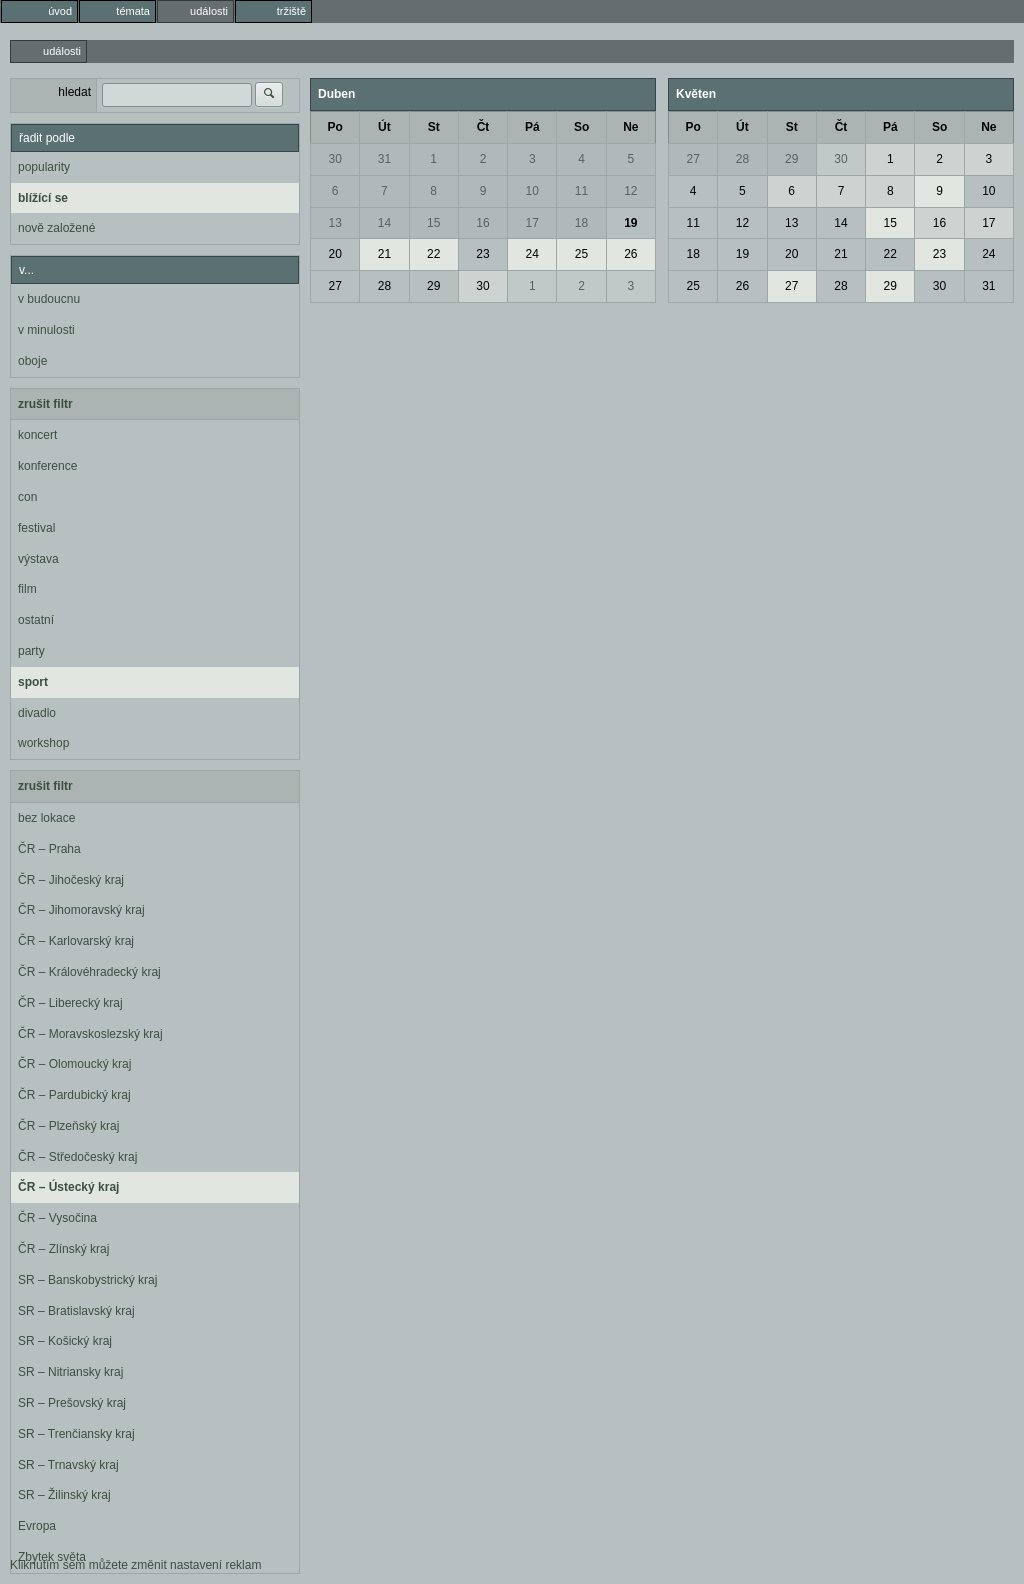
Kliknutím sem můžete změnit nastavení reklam (135, 1565)
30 (334, 159)
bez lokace (46, 818)
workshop (43, 743)
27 (334, 286)
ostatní (36, 620)
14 (384, 223)
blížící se (43, 198)
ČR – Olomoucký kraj (74, 1064)
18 (581, 223)
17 (532, 223)
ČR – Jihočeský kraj (71, 880)
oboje (32, 361)
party (31, 651)
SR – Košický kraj (65, 1341)
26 (630, 254)
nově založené (56, 228)
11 (581, 191)
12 (630, 191)
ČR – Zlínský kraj (63, 1249)
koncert (37, 435)
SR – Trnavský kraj (68, 1465)
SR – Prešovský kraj (72, 1403)
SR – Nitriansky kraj (70, 1372)
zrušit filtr (45, 404)
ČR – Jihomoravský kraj (81, 910)
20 (334, 254)
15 (433, 223)
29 (433, 286)
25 (581, 254)
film (27, 589)
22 (433, 254)
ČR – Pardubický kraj (74, 1095)
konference (47, 466)
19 (630, 223)
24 (532, 254)
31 (384, 159)
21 (384, 254)
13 (334, 223)
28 (384, 286)
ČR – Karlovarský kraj (76, 941)
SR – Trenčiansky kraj (76, 1434)
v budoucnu (49, 299)
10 (532, 191)
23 (482, 254)
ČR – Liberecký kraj (70, 1003)
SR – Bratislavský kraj (76, 1311)
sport (33, 682)
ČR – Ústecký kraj (68, 1187)
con (27, 497)
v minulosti (46, 330)
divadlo (37, 713)
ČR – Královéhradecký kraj (89, 972)
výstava (38, 559)
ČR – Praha (49, 849)
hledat (74, 92)
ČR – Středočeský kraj (77, 1157)
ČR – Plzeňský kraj (68, 1126)
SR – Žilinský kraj (64, 1495)
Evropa (37, 1526)
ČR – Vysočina (57, 1218)
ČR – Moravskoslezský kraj (90, 1034)
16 (482, 223)
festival (36, 528)
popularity (44, 167)
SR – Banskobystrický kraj (87, 1280)
